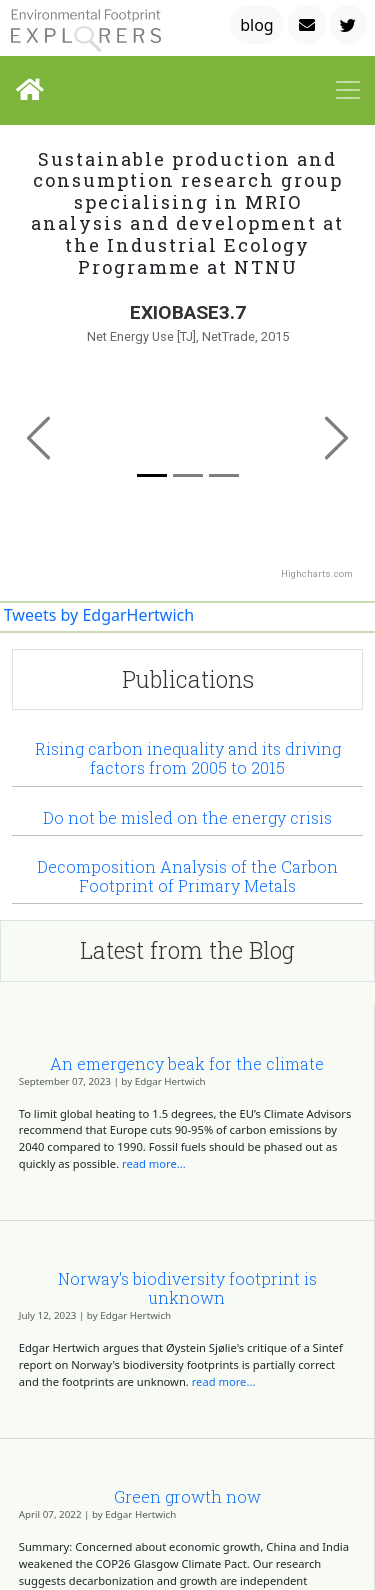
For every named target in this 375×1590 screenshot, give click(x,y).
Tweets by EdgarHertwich (99, 615)
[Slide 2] (224, 475)
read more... (154, 1163)
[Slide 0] (152, 475)
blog (257, 25)
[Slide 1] (188, 475)
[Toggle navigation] (348, 90)
